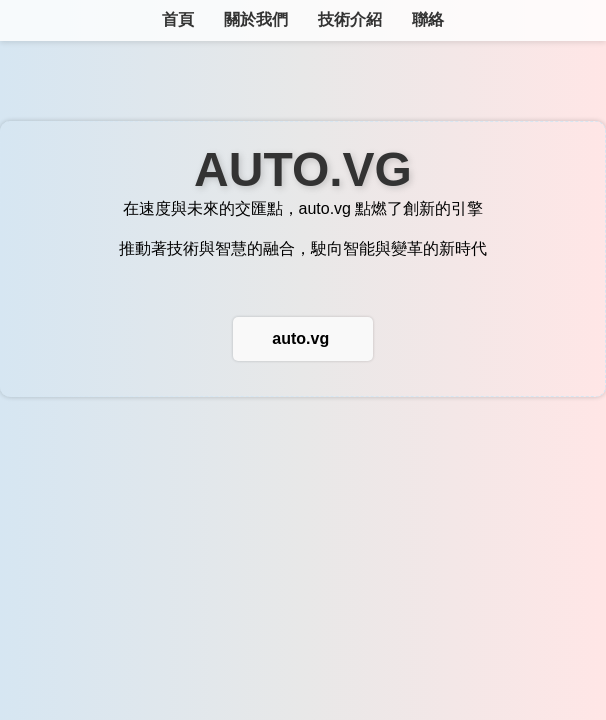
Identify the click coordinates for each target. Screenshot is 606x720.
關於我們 (256, 19)
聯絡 (428, 19)
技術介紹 (350, 19)
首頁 (178, 19)
